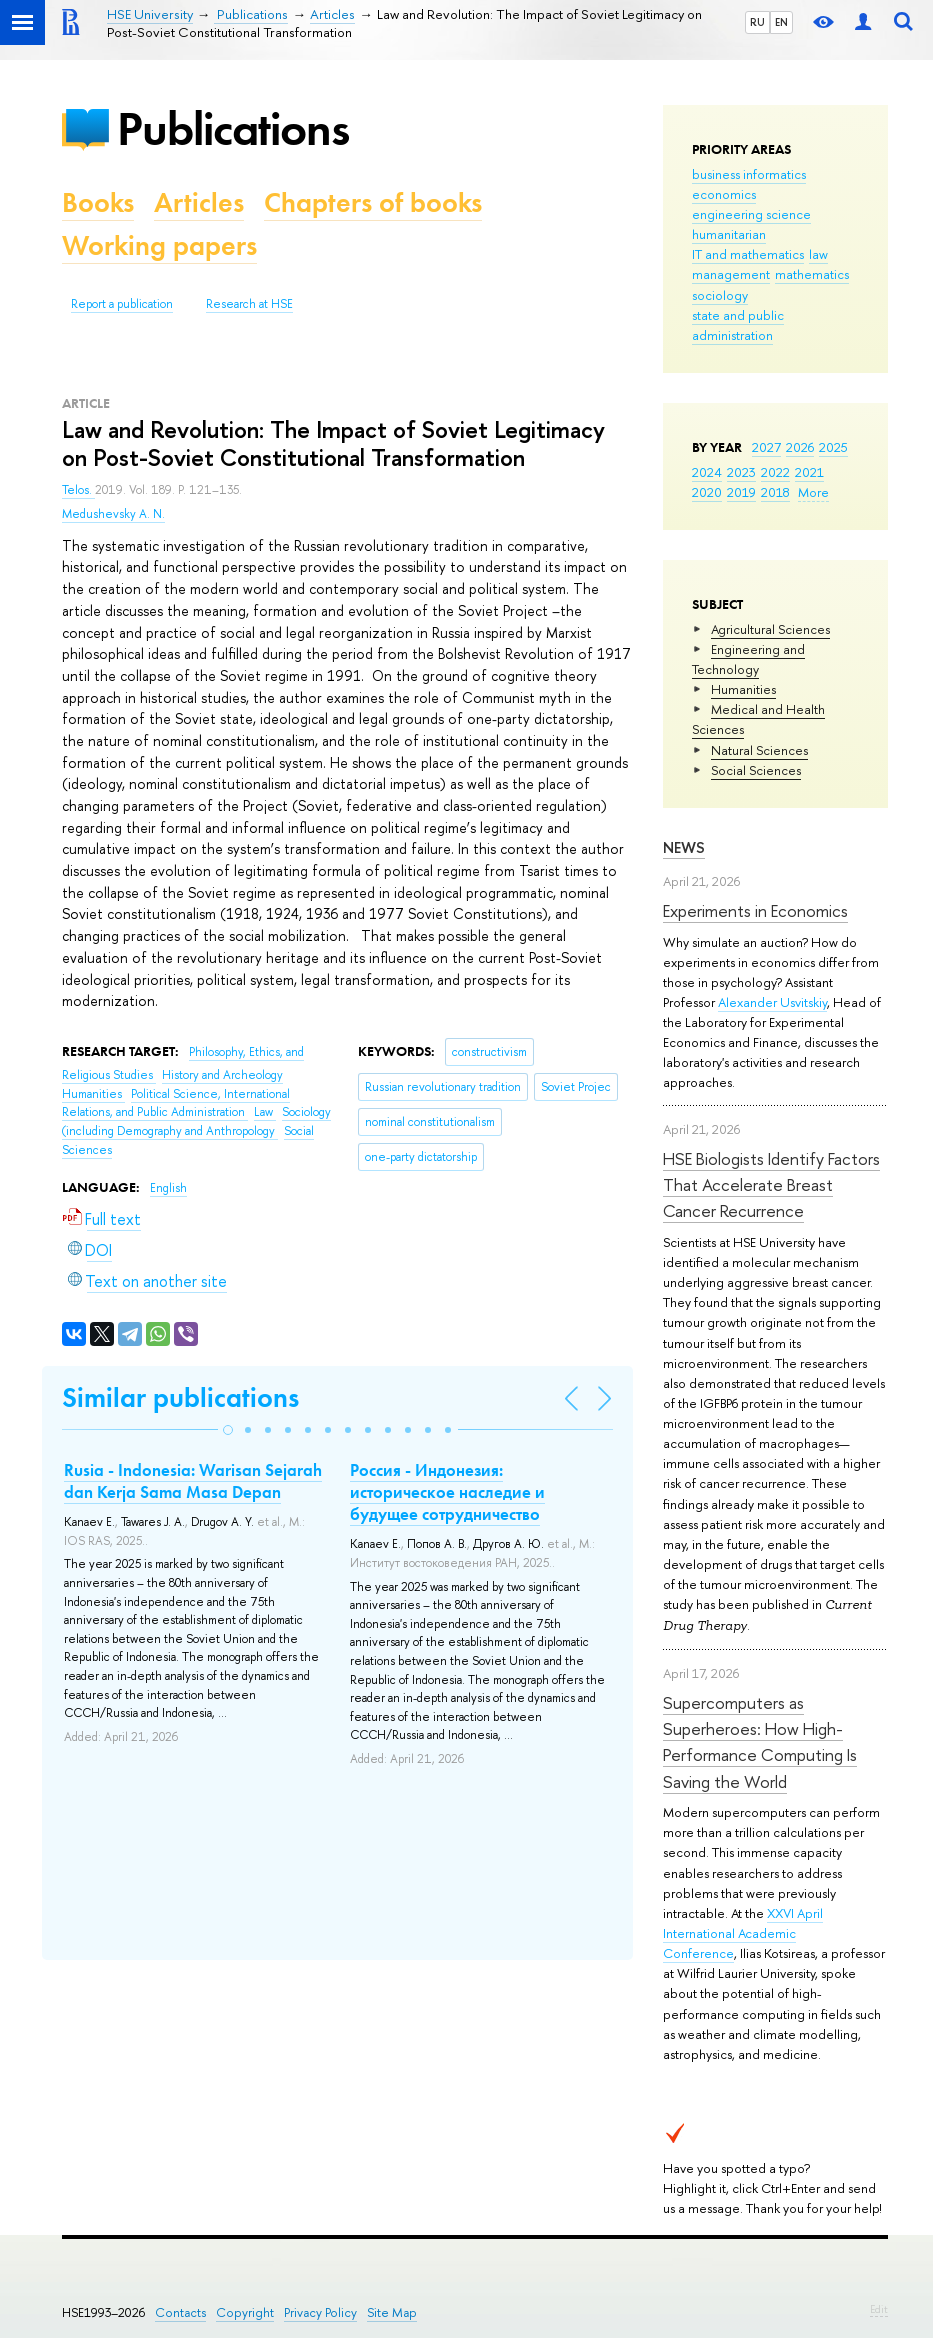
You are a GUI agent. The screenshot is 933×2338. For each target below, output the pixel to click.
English (168, 1188)
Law (265, 1112)
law (818, 254)
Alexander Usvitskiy (772, 1002)
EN (781, 22)
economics (724, 194)
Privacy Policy (320, 2312)
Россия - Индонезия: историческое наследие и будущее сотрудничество (447, 1492)
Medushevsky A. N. (113, 514)
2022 (775, 472)
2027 (766, 447)
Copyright (245, 2312)
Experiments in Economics (755, 910)
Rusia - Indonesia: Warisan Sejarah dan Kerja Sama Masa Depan (193, 1481)
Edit (879, 2309)
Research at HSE (249, 304)
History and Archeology (222, 1075)
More (813, 492)
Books (98, 202)
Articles (199, 202)
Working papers (159, 245)
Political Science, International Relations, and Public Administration (176, 1103)
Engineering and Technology (748, 659)
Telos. (78, 490)
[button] (228, 1430)
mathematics (812, 274)
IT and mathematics (748, 254)
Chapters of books (373, 202)
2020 (707, 492)
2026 (800, 447)
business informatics (749, 174)
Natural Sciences (759, 750)
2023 (741, 472)
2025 (833, 447)
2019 (741, 492)
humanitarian (729, 234)
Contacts (180, 2312)
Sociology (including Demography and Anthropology (196, 1121)
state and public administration (738, 325)
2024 (707, 472)
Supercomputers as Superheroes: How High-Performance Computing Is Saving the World (760, 1742)
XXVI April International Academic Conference (743, 1933)
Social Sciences (756, 770)
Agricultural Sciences (770, 629)
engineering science (751, 214)
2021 (809, 472)
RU (757, 22)
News (684, 847)
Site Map (392, 2312)
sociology (720, 295)
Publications (233, 128)
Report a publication (122, 304)
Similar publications (180, 1397)
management (731, 274)
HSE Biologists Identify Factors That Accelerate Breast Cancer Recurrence (771, 1185)
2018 (775, 492)
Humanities (743, 689)
